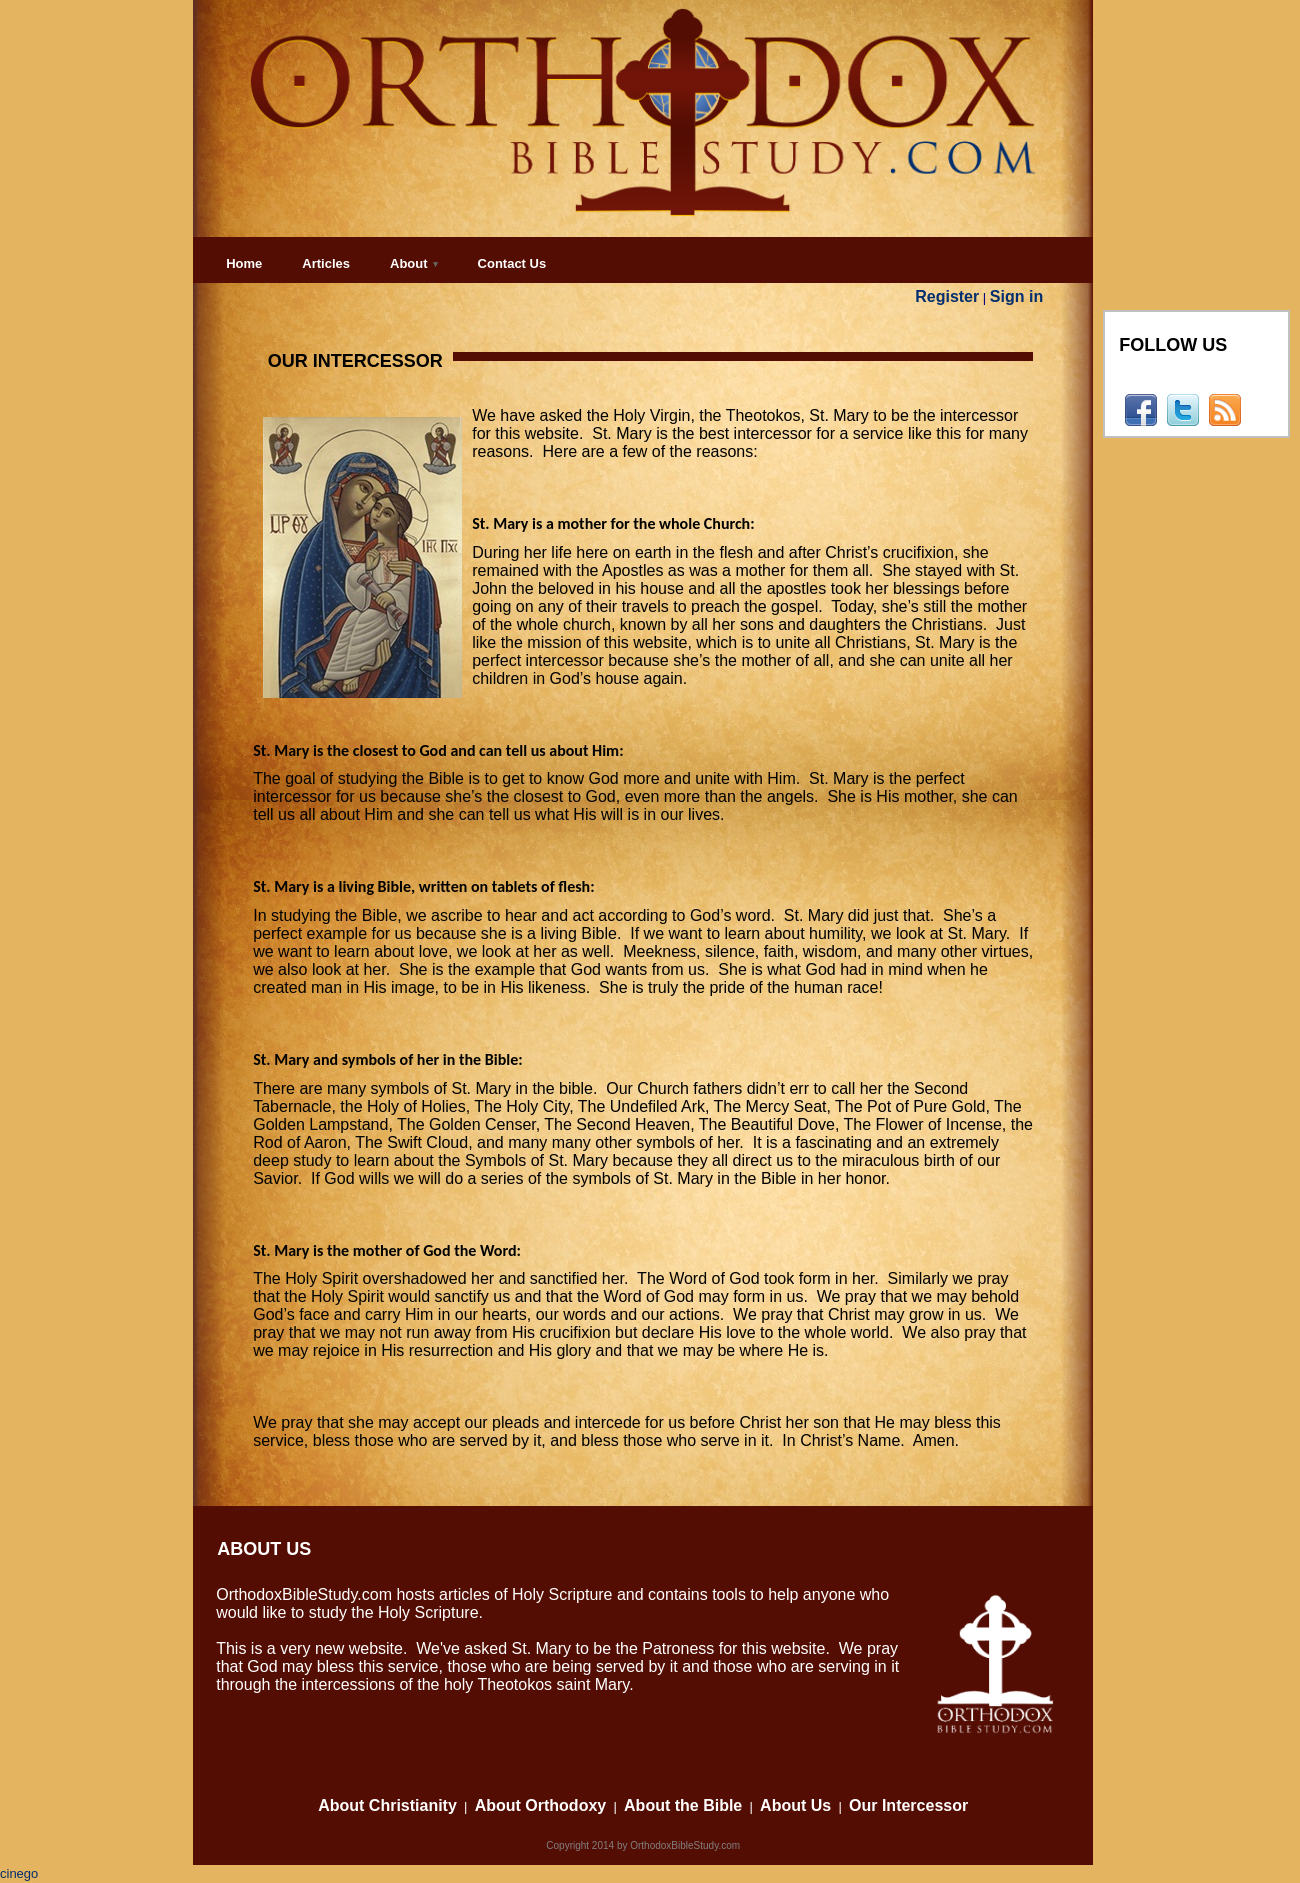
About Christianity (387, 1805)
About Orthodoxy (541, 1805)
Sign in (1016, 296)
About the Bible (683, 1805)
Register (947, 296)
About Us (795, 1805)
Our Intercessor (908, 1805)
